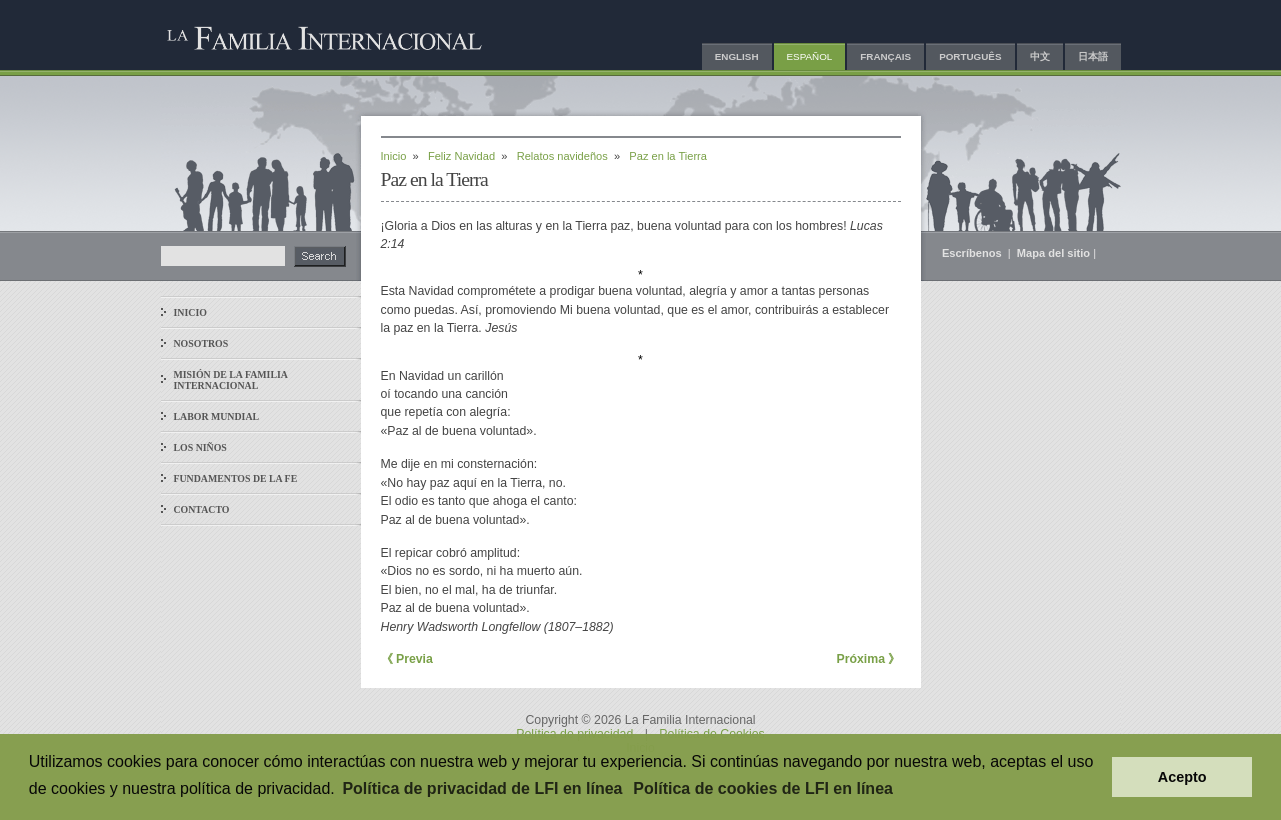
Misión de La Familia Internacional (231, 380)
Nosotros (201, 343)
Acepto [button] (1182, 777)
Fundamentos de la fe (236, 478)
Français (885, 56)
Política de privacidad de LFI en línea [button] (482, 788)
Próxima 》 (868, 659)
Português (970, 56)
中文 (1040, 56)
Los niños (200, 447)
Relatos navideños (562, 156)
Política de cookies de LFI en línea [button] (763, 788)
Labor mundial (217, 416)
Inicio (190, 312)
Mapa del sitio (1053, 253)
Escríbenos (973, 253)
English (737, 56)
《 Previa (407, 659)
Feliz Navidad (461, 156)
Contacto (202, 509)
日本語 (1093, 56)
